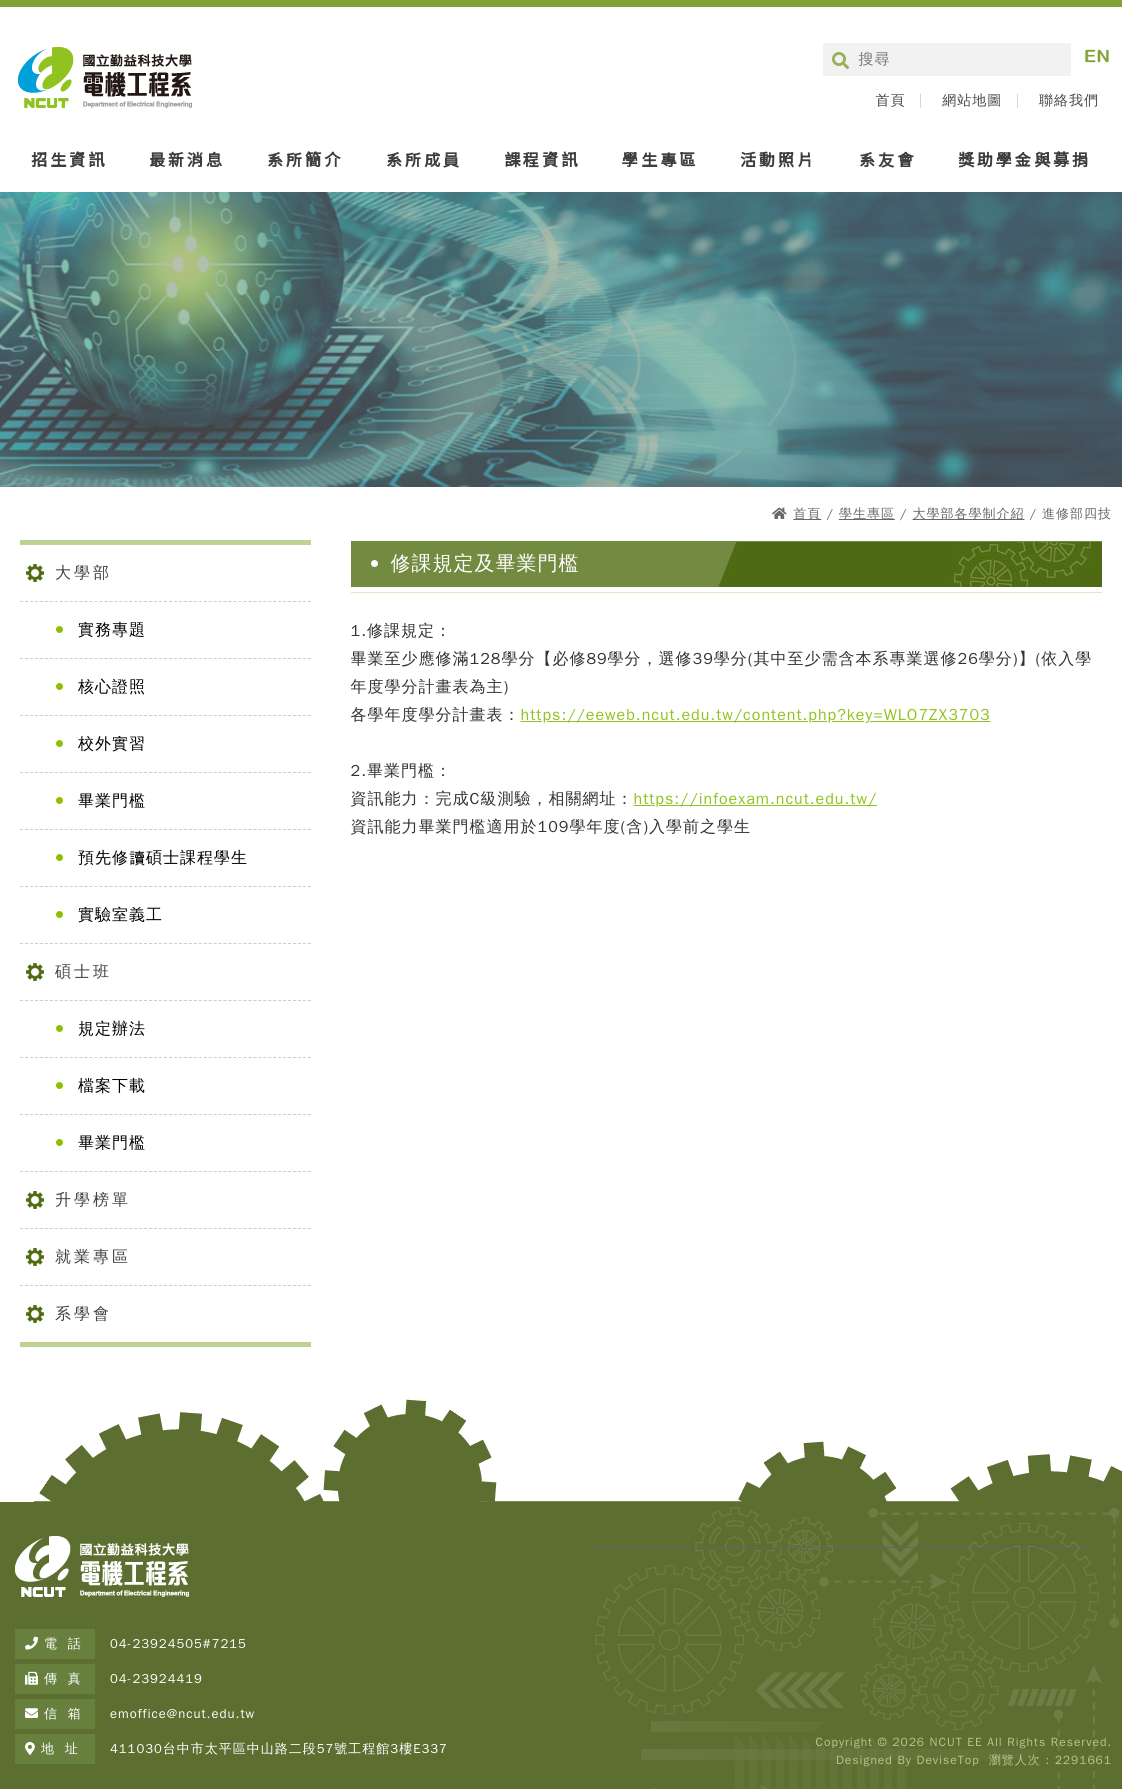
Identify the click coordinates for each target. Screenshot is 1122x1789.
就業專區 (93, 1257)
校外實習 (112, 744)
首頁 (890, 101)
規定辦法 (112, 1029)
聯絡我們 (1069, 101)
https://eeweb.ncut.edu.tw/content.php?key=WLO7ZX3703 (756, 715)
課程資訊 (542, 159)
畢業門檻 (112, 801)
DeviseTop (947, 1760)
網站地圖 (972, 101)
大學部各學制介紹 (968, 513)
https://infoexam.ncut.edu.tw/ (756, 799)
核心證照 (112, 687)
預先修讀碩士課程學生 (163, 858)
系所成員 (424, 159)
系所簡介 (305, 159)
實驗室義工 (120, 915)
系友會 (887, 159)
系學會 (83, 1314)
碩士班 (83, 972)
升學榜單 (93, 1200)
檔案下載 (112, 1086)
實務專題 (112, 630)
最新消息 (187, 159)
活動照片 (778, 159)
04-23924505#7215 (178, 1643)
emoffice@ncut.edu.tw (182, 1713)
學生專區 (660, 159)
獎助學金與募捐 (1024, 159)
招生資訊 (69, 159)
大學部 (83, 573)
